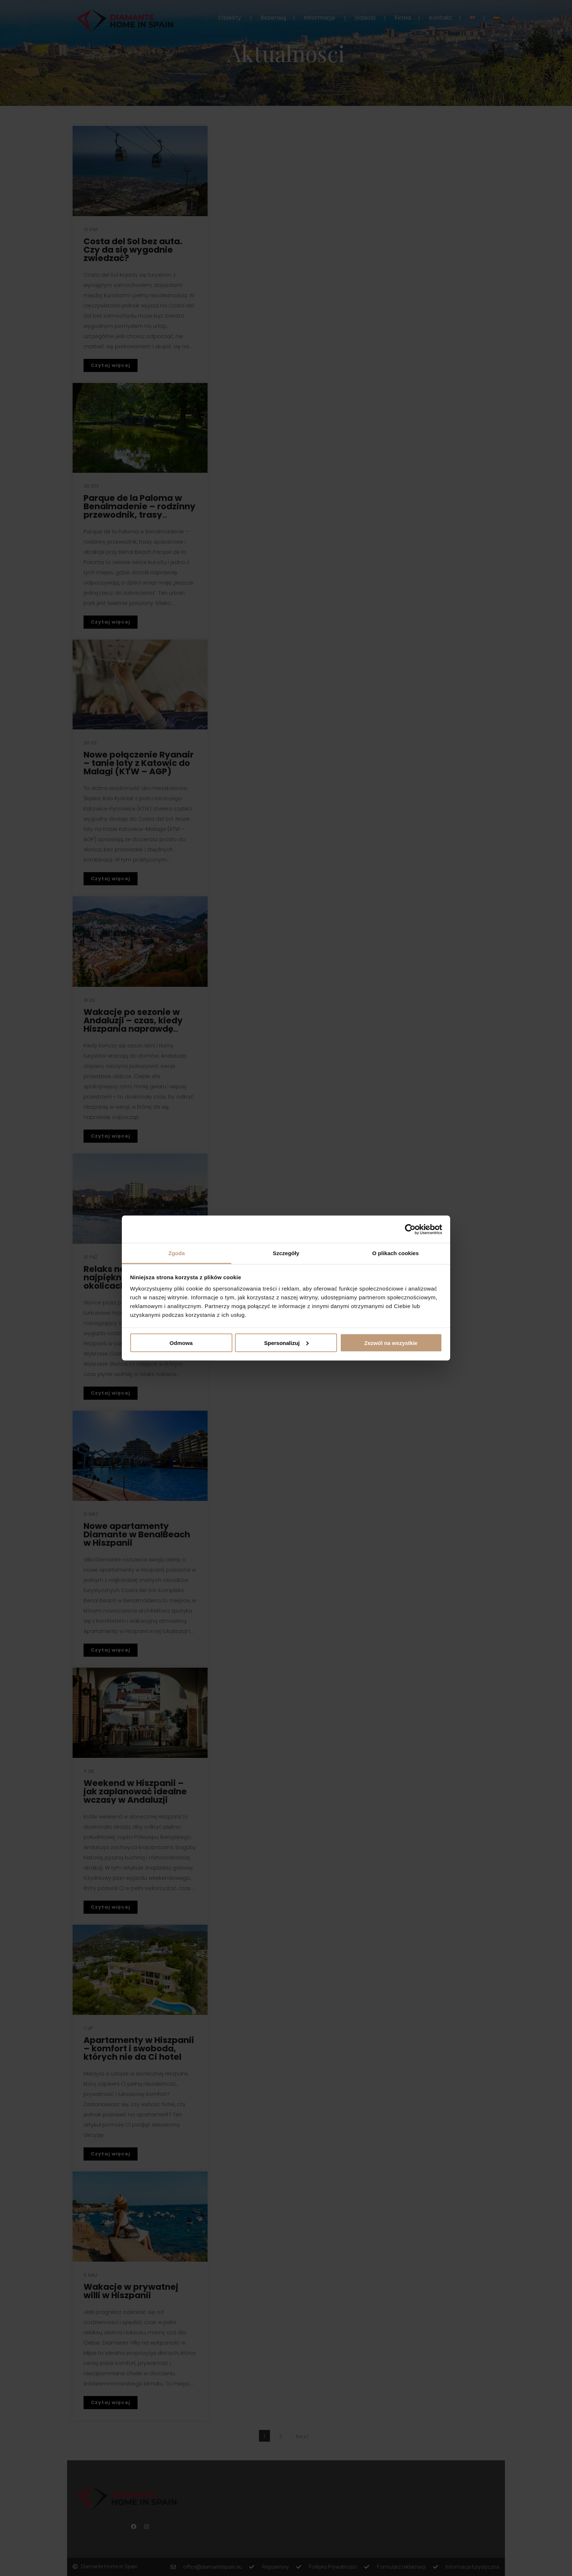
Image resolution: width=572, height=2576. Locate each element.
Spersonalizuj (286, 1342)
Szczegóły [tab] (286, 1253)
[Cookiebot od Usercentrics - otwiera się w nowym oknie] (410, 1229)
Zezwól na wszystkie (391, 1342)
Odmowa (181, 1342)
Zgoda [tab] (177, 1253)
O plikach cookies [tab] (395, 1253)
